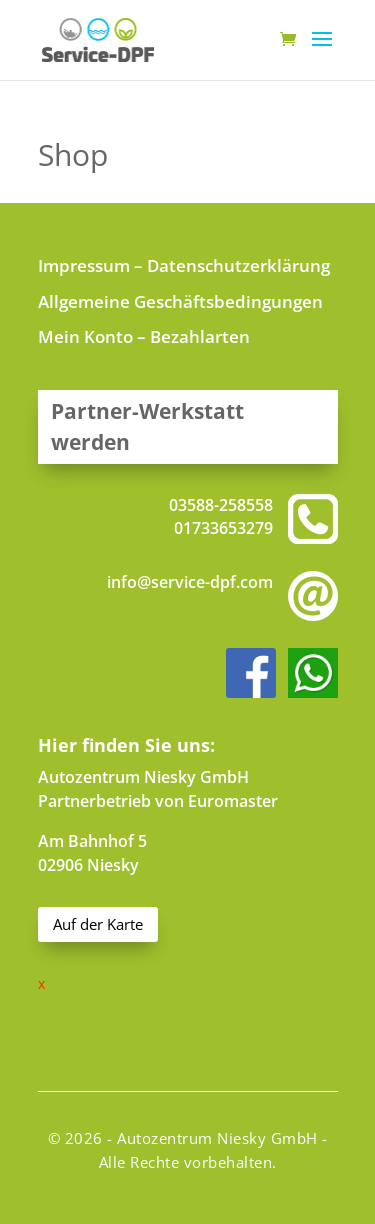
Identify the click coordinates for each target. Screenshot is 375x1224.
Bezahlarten (200, 336)
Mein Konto (85, 336)
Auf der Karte (98, 924)
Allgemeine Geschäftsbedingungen (180, 301)
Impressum (84, 265)
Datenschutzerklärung (238, 265)
